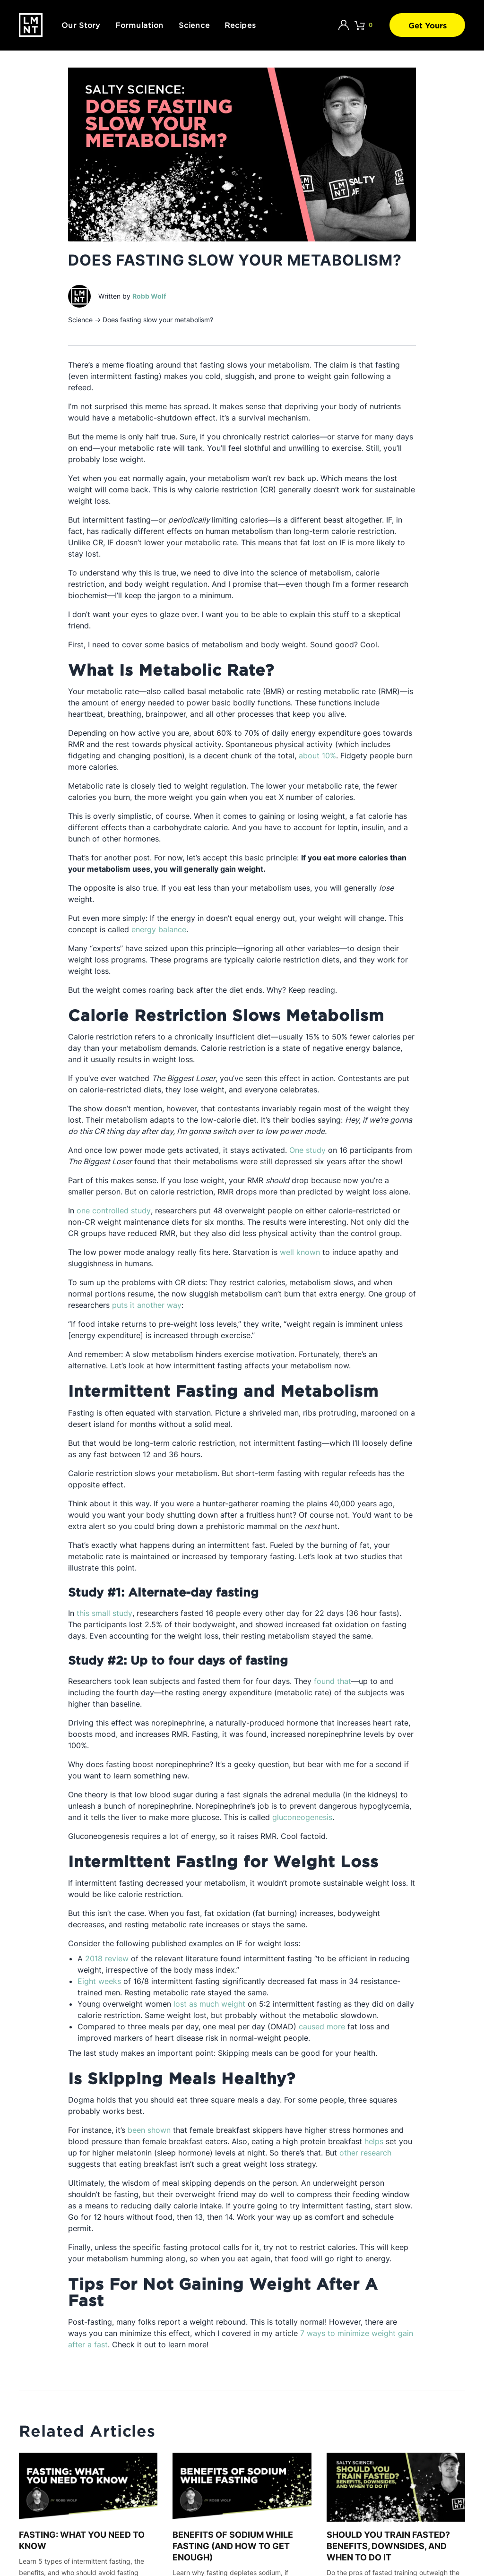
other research (365, 2152)
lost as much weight (209, 2004)
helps (373, 2141)
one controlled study (114, 1210)
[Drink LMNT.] (31, 25)
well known (300, 1252)
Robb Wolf (149, 296)
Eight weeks (99, 1981)
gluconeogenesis (302, 1817)
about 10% (317, 755)
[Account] (343, 25)
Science (194, 24)
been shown (149, 2130)
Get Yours (427, 25)
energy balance (158, 929)
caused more (322, 2026)
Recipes (240, 24)
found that (332, 1681)
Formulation (139, 24)
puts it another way (147, 1305)
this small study (104, 1613)
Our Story (80, 24)
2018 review (107, 1958)
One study (307, 1150)
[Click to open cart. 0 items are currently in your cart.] (363, 25)
